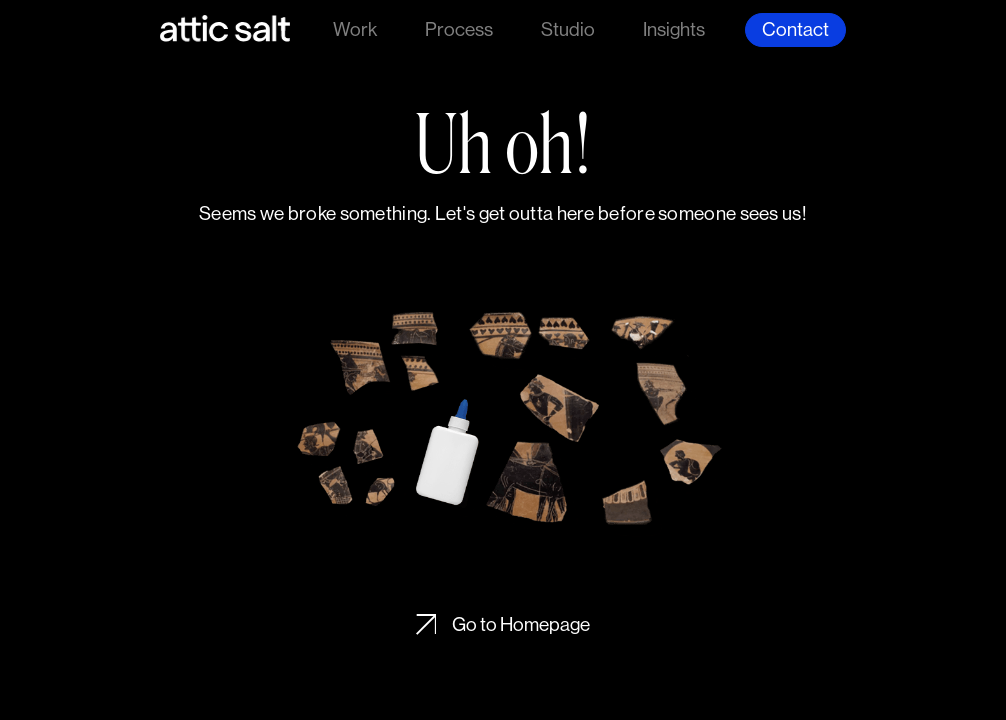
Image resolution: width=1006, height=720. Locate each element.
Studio (568, 29)
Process (459, 29)
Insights (674, 29)
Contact (795, 29)
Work (355, 29)
